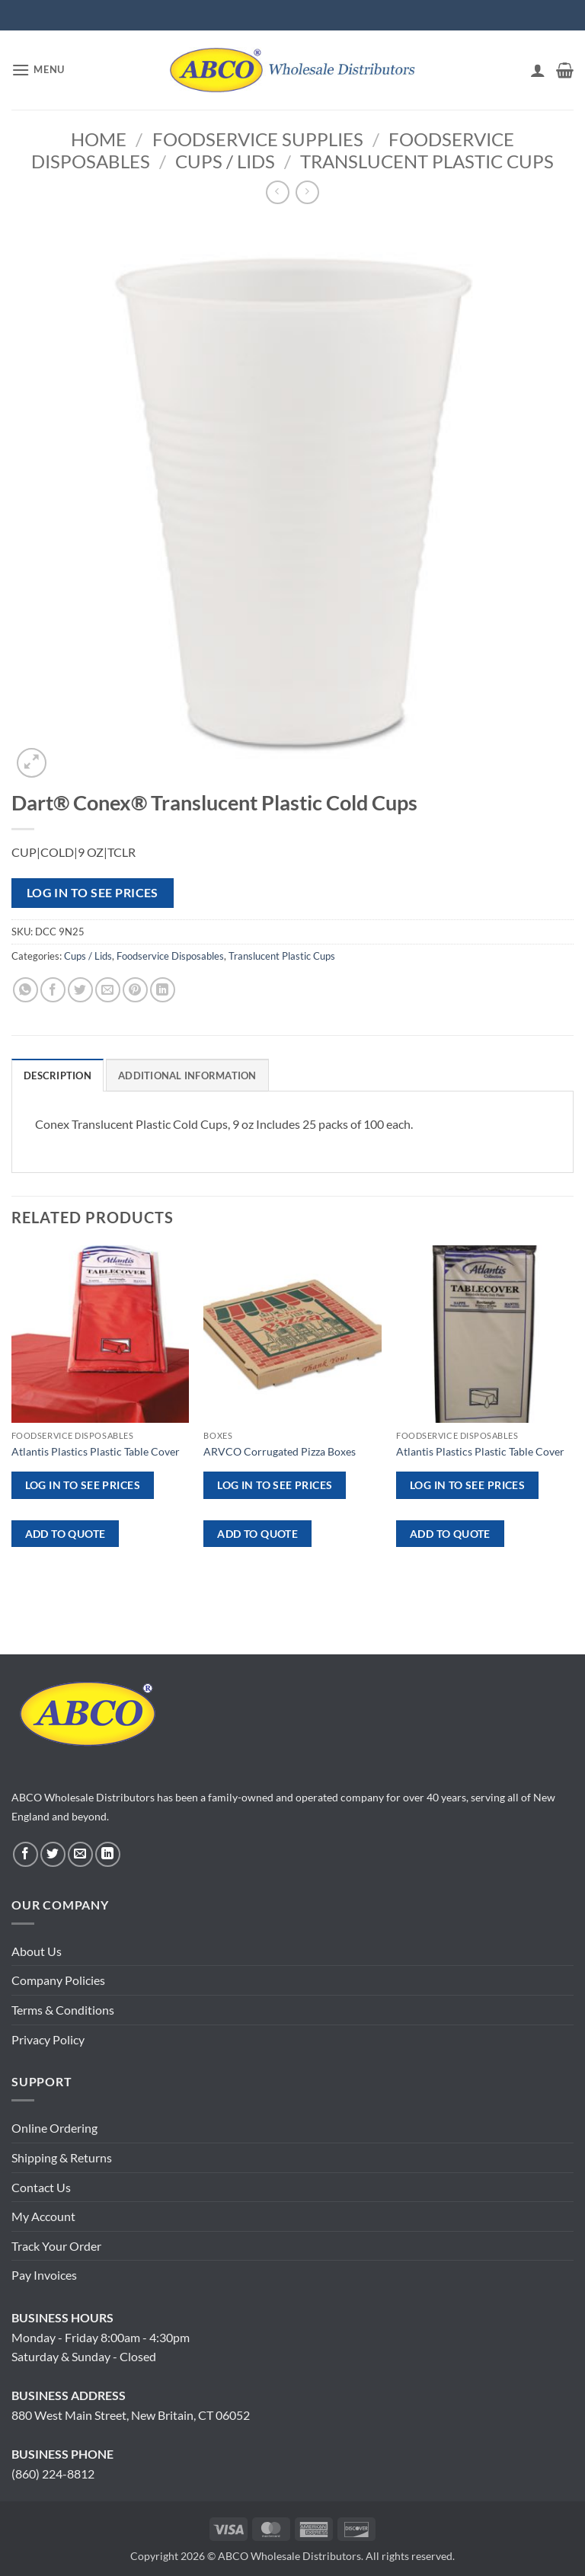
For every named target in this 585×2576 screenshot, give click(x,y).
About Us (36, 1951)
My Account (43, 2216)
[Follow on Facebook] (25, 1854)
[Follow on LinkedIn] (107, 1854)
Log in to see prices (92, 893)
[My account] (537, 70)
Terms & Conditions (62, 2009)
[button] (38, 69)
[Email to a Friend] (107, 989)
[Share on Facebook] (53, 989)
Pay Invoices (44, 2275)
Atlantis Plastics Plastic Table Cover (95, 1451)
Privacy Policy (48, 2039)
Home (98, 139)
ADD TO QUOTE (65, 1533)
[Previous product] (307, 192)
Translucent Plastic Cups (427, 161)
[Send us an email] (80, 1854)
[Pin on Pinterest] (135, 989)
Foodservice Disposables (170, 956)
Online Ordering (54, 2128)
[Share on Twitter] (80, 989)
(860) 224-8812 (52, 2473)
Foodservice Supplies (257, 139)
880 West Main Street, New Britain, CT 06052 (130, 2415)
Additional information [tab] (187, 1075)
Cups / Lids (225, 161)
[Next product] (277, 192)
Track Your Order (56, 2246)
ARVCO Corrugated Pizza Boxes (279, 1451)
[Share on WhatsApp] (25, 989)
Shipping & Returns (61, 2157)
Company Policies (58, 1980)
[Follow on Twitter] (53, 1854)
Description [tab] (57, 1075)
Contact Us (41, 2187)
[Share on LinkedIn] (162, 989)
